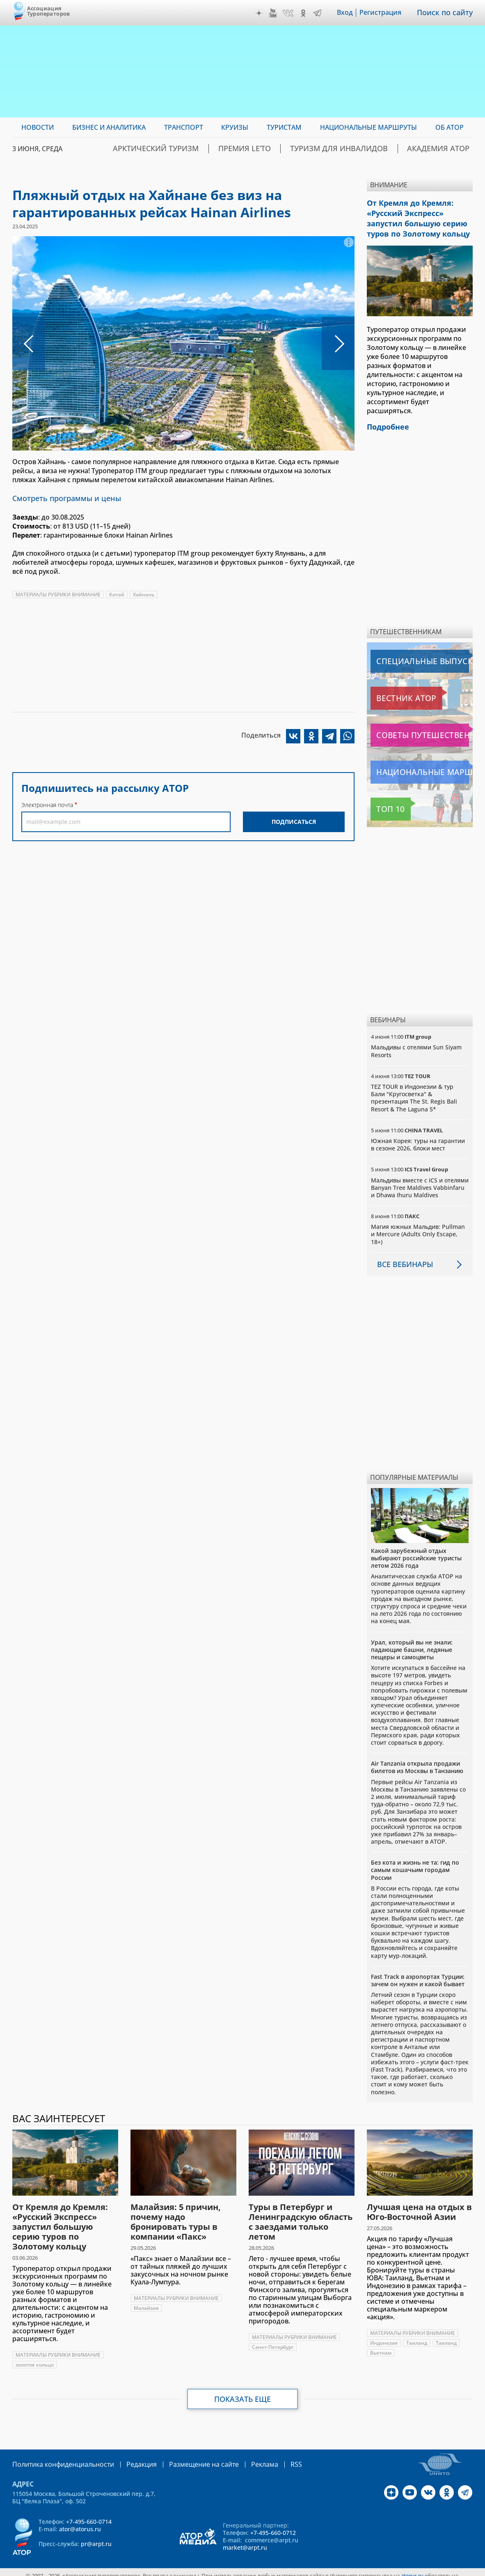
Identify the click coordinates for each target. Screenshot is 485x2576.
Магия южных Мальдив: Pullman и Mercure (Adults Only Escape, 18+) (418, 1228)
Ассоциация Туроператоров (48, 11)
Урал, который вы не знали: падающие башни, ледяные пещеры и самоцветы (412, 1643)
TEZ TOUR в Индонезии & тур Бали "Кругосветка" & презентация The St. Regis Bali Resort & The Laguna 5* (414, 1091)
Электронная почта (47, 803)
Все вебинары (401, 1258)
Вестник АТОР (394, 692)
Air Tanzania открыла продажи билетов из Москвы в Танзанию (417, 1761)
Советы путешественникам (415, 729)
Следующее (338, 343)
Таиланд (416, 2336)
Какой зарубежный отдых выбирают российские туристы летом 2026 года (416, 1551)
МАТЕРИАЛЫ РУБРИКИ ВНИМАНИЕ (58, 593)
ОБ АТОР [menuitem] (449, 127)
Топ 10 (383, 803)
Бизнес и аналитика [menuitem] (109, 127)
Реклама (240, 2457)
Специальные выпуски (408, 655)
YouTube (279, 13)
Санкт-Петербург (272, 2340)
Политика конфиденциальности (57, 2457)
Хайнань (143, 593)
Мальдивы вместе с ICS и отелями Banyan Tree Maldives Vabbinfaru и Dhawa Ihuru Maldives (420, 1181)
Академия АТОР (445, 148)
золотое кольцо (35, 2358)
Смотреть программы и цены (60, 497)
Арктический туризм (209, 148)
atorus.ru (412, 2568)
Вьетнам (380, 2346)
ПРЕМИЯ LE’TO (283, 148)
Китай (116, 593)
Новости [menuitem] (37, 127)
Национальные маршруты (414, 766)
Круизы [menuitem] (234, 127)
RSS (269, 2457)
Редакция (128, 2457)
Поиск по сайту (448, 12)
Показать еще (242, 2392)
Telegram (323, 13)
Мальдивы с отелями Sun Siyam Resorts (416, 1044)
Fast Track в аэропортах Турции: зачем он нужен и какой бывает (417, 1973)
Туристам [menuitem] (284, 127)
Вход (351, 12)
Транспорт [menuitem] (183, 127)
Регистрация (386, 12)
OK (309, 13)
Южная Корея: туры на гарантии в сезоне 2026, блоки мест (418, 1138)
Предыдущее (28, 343)
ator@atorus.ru (80, 2522)
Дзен (265, 13)
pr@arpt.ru (96, 2537)
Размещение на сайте (185, 2457)
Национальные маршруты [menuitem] (368, 127)
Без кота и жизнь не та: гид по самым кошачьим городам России (415, 1863)
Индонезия (384, 2336)
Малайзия (146, 2301)
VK (293, 13)
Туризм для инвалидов (362, 148)
